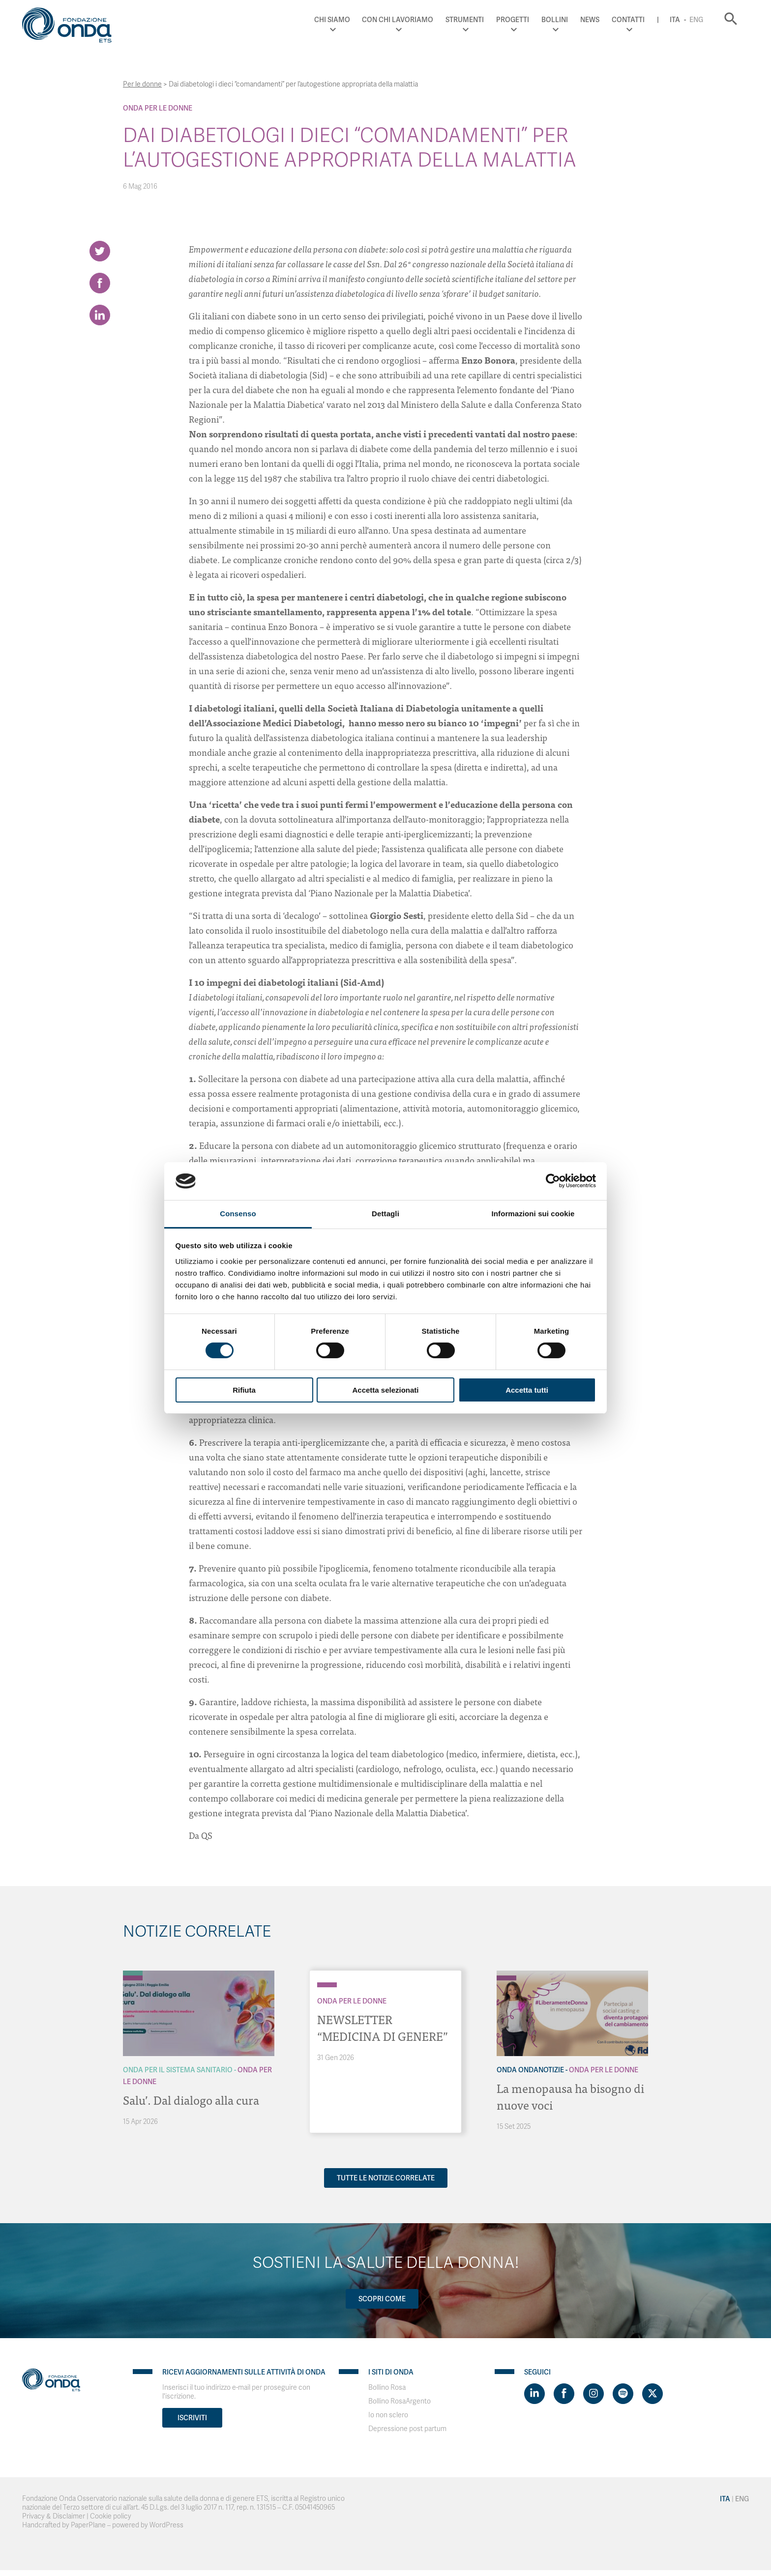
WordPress (166, 2525)
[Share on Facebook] (100, 283)
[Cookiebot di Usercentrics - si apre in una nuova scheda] (553, 1181)
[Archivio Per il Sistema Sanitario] (133, 1973)
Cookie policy (110, 2516)
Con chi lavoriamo (397, 19)
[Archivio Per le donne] (133, 1977)
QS (206, 1835)
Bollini (554, 19)
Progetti (512, 19)
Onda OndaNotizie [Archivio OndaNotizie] (530, 2069)
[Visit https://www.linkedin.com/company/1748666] (534, 2394)
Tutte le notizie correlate (386, 2178)
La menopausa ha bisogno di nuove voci (570, 2096)
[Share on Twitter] (100, 251)
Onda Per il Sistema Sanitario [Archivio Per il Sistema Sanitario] (178, 2069)
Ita (675, 19)
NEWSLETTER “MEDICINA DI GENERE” (382, 2027)
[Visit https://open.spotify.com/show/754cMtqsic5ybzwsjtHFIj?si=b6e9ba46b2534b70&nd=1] (623, 2394)
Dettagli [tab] (385, 1213)
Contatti (628, 19)
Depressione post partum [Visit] (407, 2429)
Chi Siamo (332, 19)
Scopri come (382, 2298)
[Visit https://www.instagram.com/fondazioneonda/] (593, 2394)
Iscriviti (192, 2417)
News (589, 19)
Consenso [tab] (238, 1213)
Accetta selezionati (385, 1390)
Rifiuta (244, 1390)
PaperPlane (88, 2525)
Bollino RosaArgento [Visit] (399, 2401)
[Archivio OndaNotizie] (506, 1973)
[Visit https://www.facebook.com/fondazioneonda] (564, 2394)
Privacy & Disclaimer (53, 2516)
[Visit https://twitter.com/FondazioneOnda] (652, 2394)
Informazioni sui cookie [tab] (533, 1213)
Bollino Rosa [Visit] (387, 2387)
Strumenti (464, 19)
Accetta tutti (526, 1390)
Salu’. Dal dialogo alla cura (191, 2099)
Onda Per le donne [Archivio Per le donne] (157, 108)
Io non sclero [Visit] (388, 2415)
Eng (696, 19)
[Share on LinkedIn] (100, 315)
